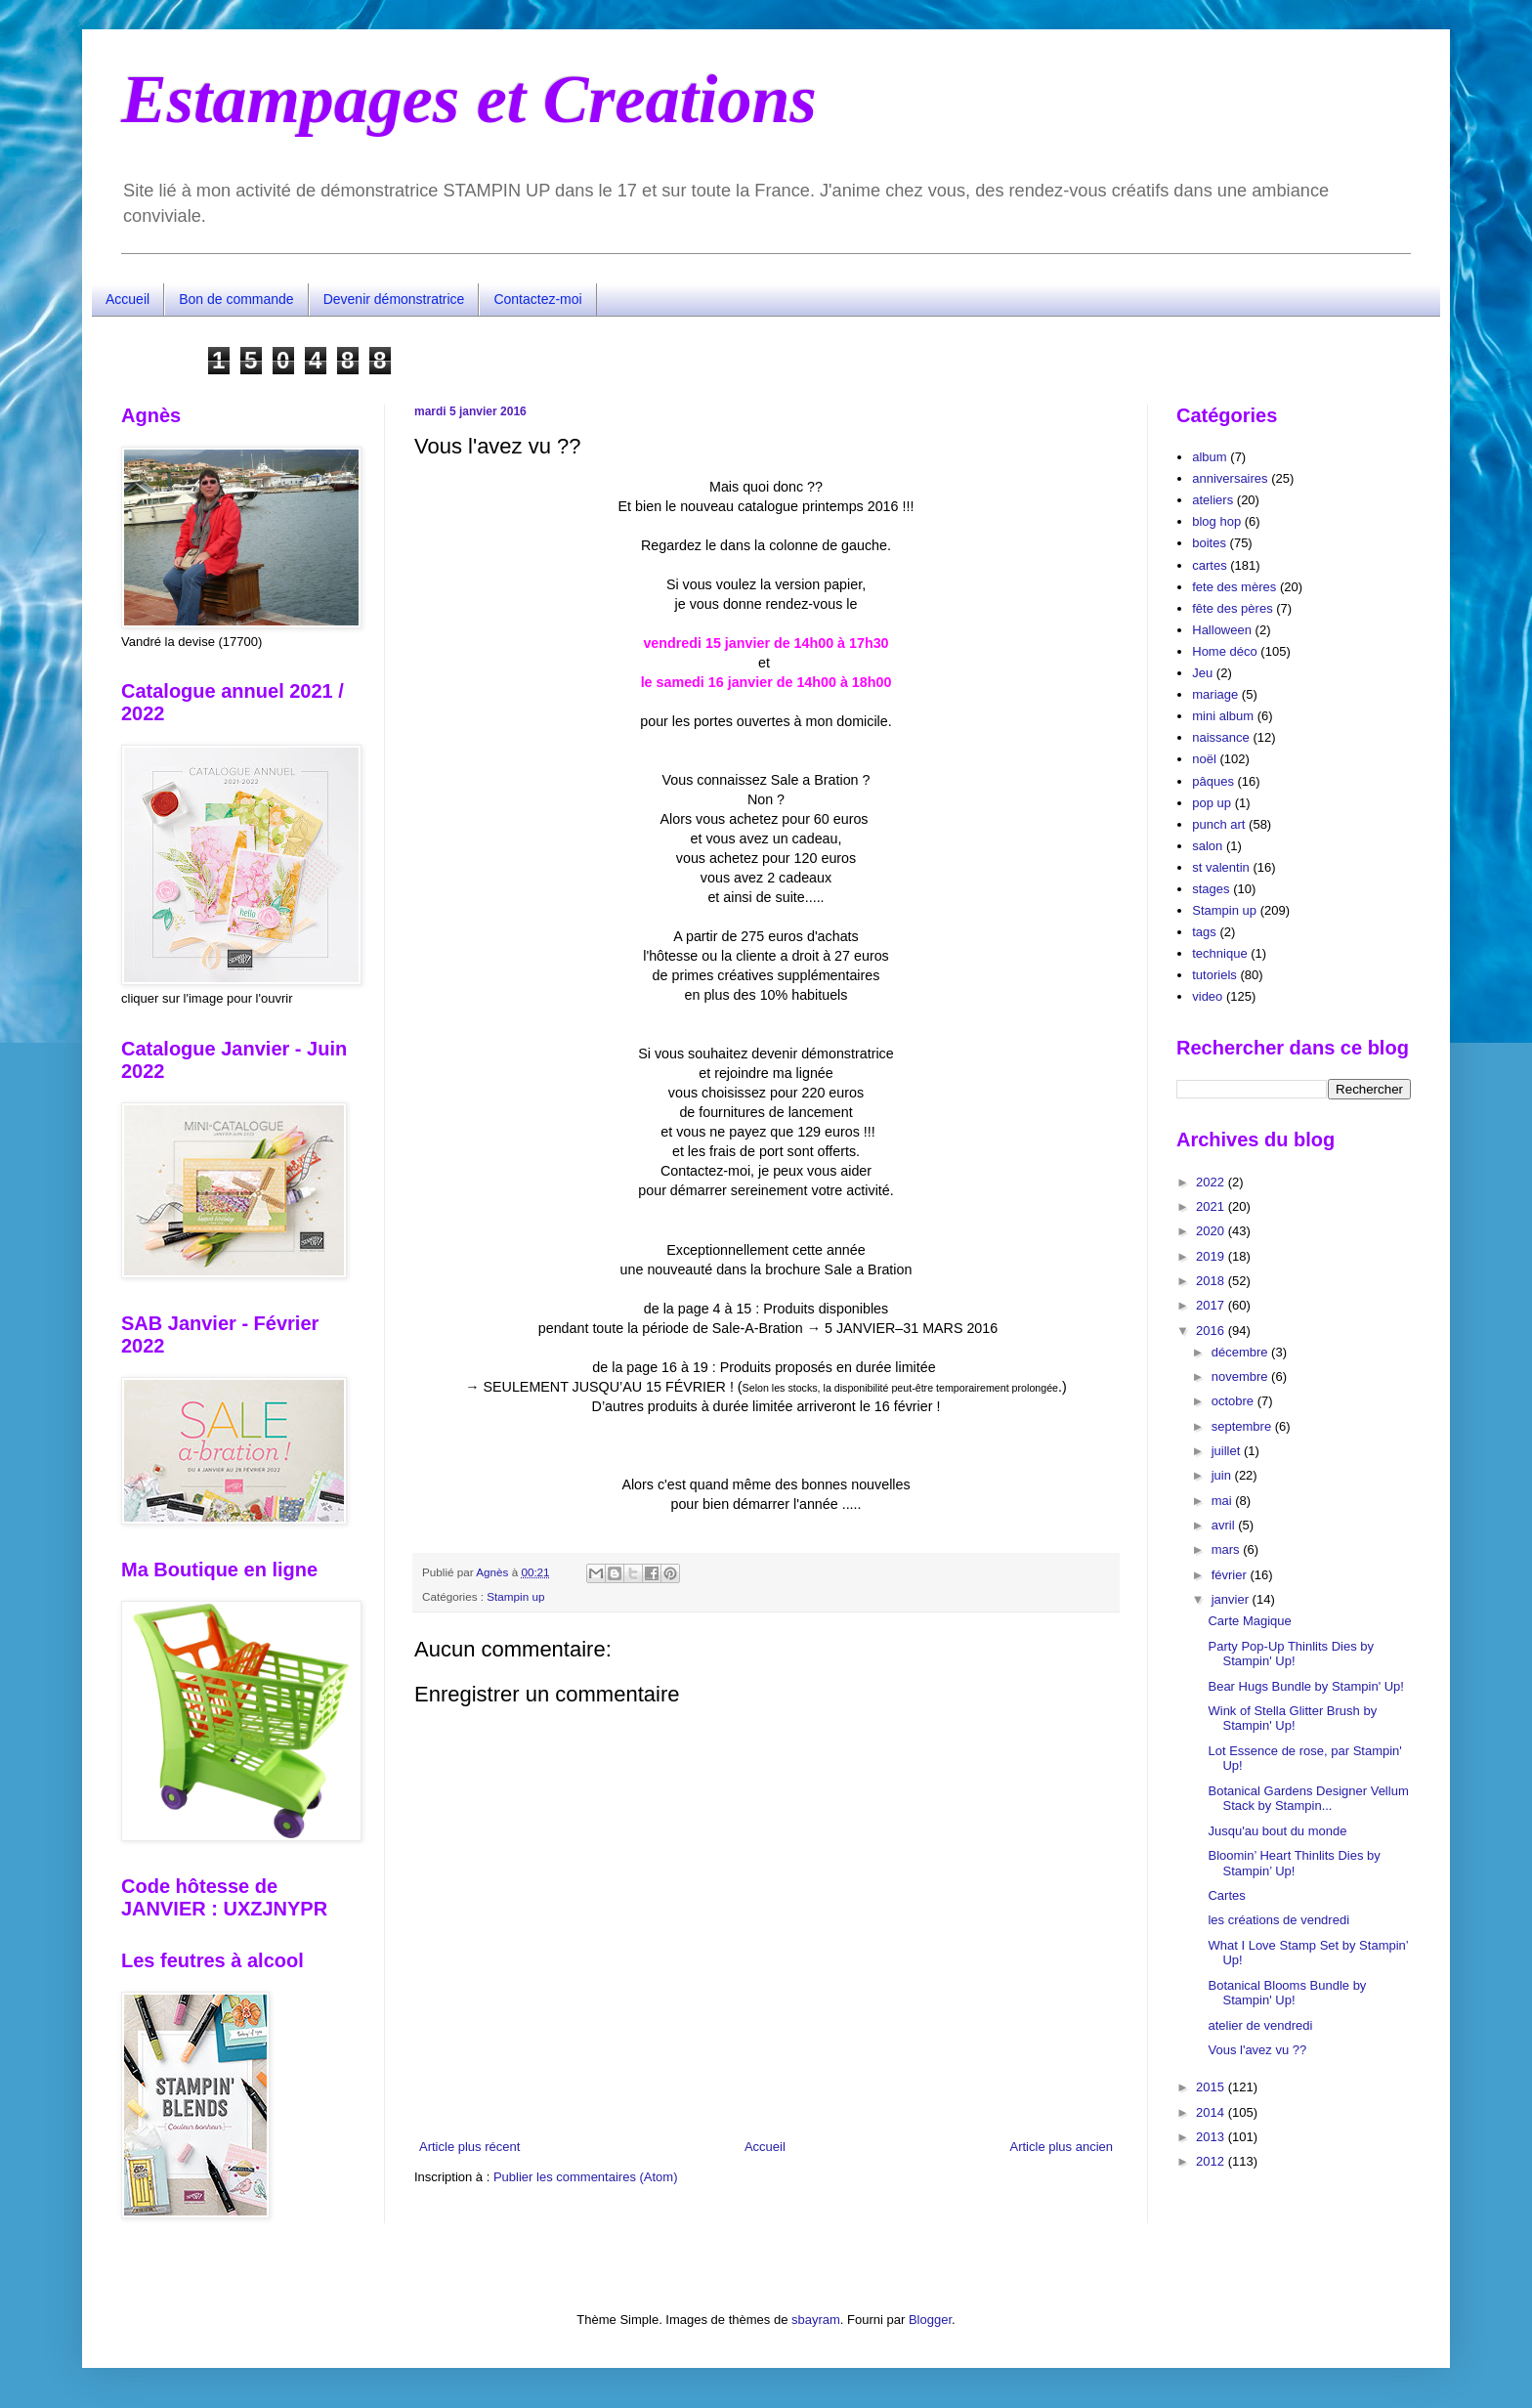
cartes (1209, 565)
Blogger (930, 2319)
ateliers (1212, 500)
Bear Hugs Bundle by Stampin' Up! (1305, 1686)
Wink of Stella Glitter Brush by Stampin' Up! (1292, 1718)
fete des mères (1234, 587)
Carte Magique (1249, 1620)
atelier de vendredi (1260, 2025)
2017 (1212, 1305)
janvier (1232, 1599)
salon (1207, 845)
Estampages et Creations (469, 99)
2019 (1212, 1256)
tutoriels (1214, 975)
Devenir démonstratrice (394, 299)
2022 (1212, 1182)
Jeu (1202, 673)
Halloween (1222, 630)
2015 (1212, 2087)
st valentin (1221, 867)
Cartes (1226, 1895)
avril (1225, 1525)
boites (1209, 543)
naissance (1221, 737)
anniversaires (1229, 478)
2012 (1212, 2161)
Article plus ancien (1062, 2146)
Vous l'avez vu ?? (1257, 2049)
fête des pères (1232, 608)
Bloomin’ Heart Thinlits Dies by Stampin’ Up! (1294, 1863)
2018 (1212, 1280)
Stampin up (515, 1596)
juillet (1228, 1450)
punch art (1218, 824)
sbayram (815, 2319)
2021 (1212, 1206)
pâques (1213, 781)
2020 (1212, 1231)
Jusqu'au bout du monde (1277, 1831)
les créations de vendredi (1278, 1920)
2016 (1212, 1330)
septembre (1243, 1426)
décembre (1241, 1352)
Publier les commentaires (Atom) (585, 2177)
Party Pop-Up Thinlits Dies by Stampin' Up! (1291, 1654)
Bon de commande (236, 299)
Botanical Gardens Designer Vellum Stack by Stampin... (1308, 1799)
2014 (1212, 2112)
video (1207, 996)
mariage (1215, 694)
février (1231, 1575)
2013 (1212, 2136)
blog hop (1216, 521)
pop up (1211, 803)
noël (1204, 759)
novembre (1241, 1376)
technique (1219, 953)
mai (1224, 1500)
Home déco (1224, 651)
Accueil (127, 299)
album (1209, 457)
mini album (1223, 716)
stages (1210, 889)
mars (1228, 1549)
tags (1204, 931)
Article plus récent (469, 2146)
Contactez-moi (537, 299)
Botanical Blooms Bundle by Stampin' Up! (1287, 1993)
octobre (1234, 1401)
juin (1223, 1475)
